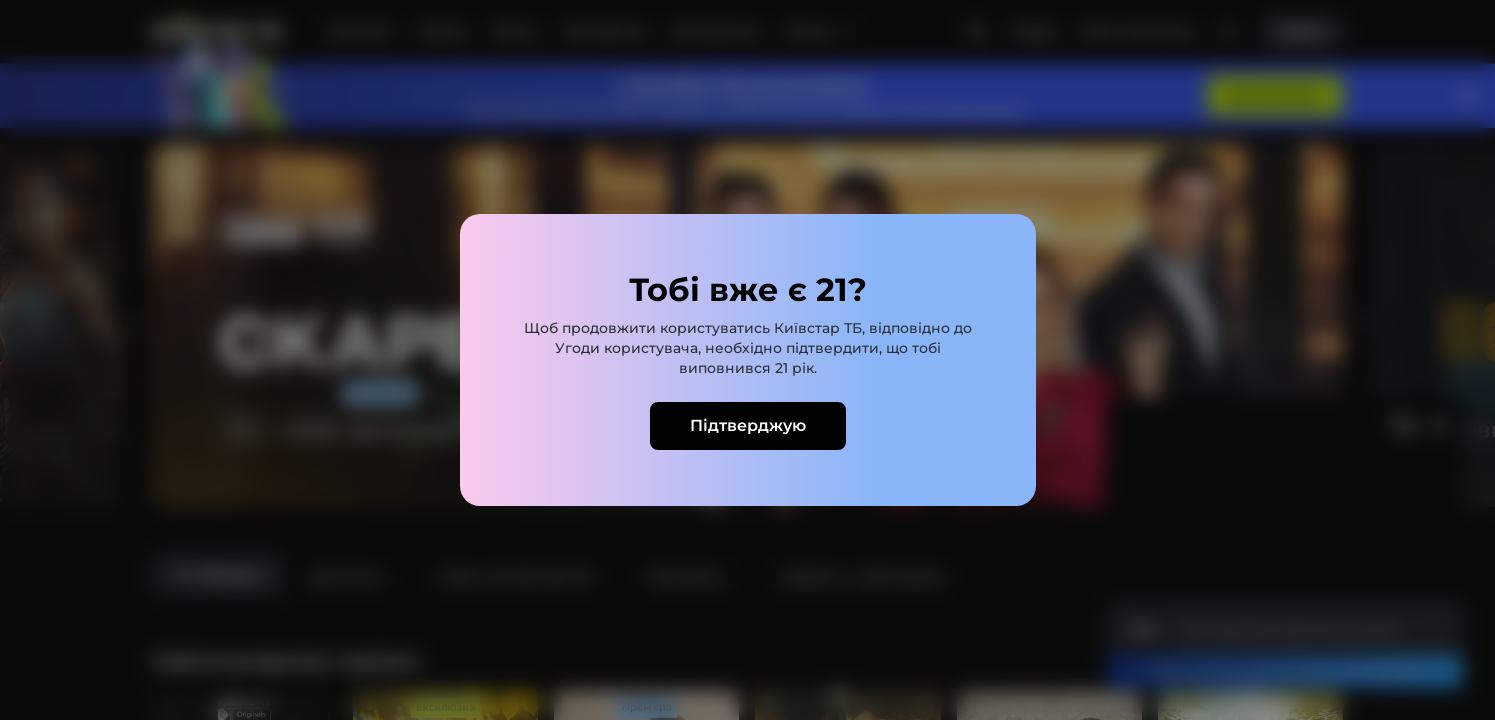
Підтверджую (748, 425)
